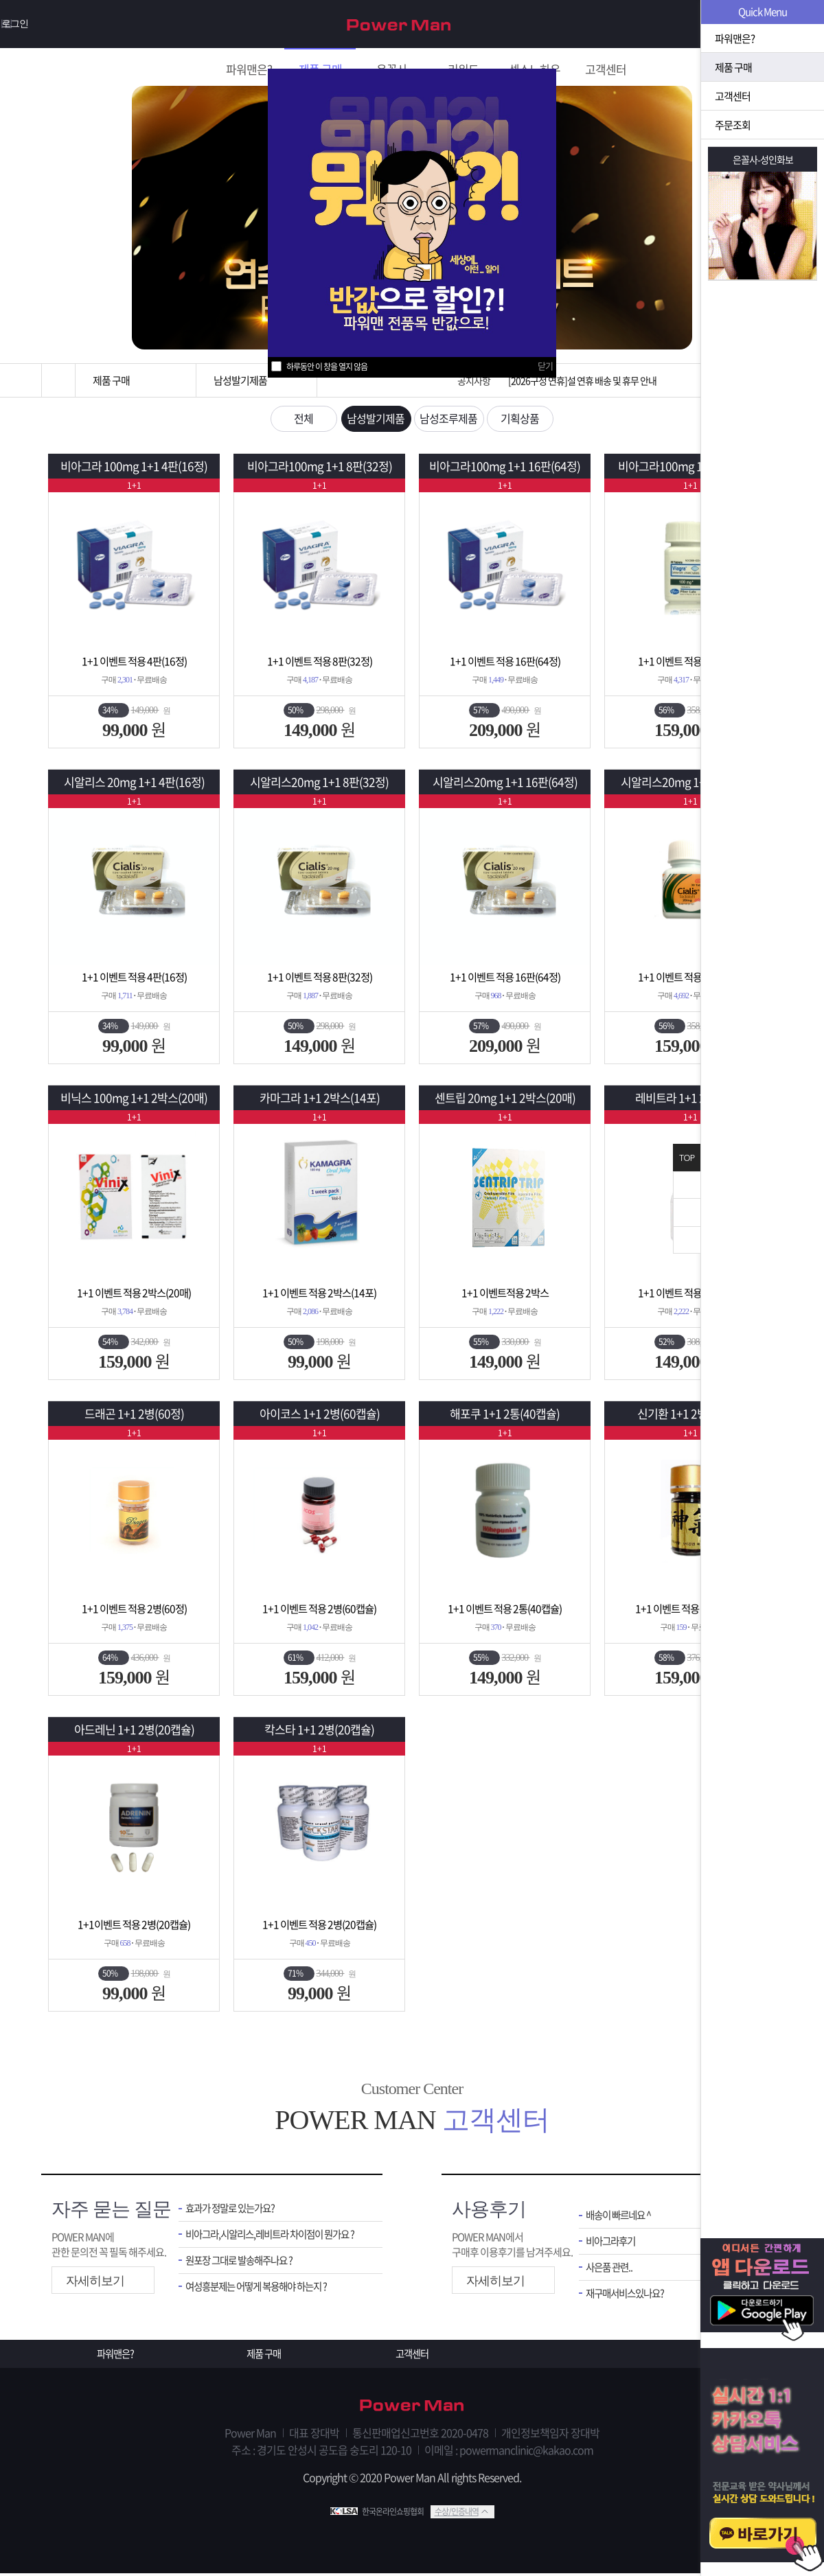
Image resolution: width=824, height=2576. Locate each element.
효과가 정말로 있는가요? (233, 2210)
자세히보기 (95, 2282)
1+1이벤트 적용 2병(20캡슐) (134, 1925)
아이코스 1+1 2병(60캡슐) (319, 1414)
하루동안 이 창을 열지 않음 (326, 367)
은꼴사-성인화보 (763, 159)
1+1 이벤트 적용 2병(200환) (690, 1609)
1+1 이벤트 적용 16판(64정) (505, 662)
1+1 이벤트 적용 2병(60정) (690, 662)
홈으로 (58, 380)
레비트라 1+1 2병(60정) (690, 1099)
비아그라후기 (612, 2243)
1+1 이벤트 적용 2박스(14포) (319, 1293)
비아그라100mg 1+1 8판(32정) (319, 467)
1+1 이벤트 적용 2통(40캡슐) (505, 1609)
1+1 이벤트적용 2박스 (504, 1293)
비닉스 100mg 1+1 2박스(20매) (134, 1099)
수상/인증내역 (457, 2513)
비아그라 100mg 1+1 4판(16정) (134, 467)
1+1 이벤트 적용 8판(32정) (320, 662)
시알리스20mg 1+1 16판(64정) (505, 783)
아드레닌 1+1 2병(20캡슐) (133, 1730)
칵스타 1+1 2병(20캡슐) (319, 1730)
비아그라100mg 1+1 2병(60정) (690, 467)
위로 (686, 1212)
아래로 (686, 1240)
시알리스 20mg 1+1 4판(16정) (134, 783)
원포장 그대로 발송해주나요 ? (243, 2262)
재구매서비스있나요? (628, 2296)
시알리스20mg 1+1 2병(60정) (690, 783)
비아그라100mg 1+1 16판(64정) (505, 467)
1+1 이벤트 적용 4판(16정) (134, 662)
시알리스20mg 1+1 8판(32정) (319, 783)
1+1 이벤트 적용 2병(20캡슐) (319, 1925)
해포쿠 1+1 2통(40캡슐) (505, 1414)
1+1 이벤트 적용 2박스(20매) (134, 1293)
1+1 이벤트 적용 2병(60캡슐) (319, 1609)
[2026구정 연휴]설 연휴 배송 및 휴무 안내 (582, 380)
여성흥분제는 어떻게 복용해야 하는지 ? (261, 2289)
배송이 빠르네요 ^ (621, 2216)
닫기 (545, 365)
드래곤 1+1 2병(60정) (133, 1414)
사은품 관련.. (611, 2269)
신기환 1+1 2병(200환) (690, 1414)
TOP (686, 1157)
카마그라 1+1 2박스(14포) (319, 1099)
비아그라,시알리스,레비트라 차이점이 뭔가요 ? (273, 2236)
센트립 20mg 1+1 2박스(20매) (504, 1099)
